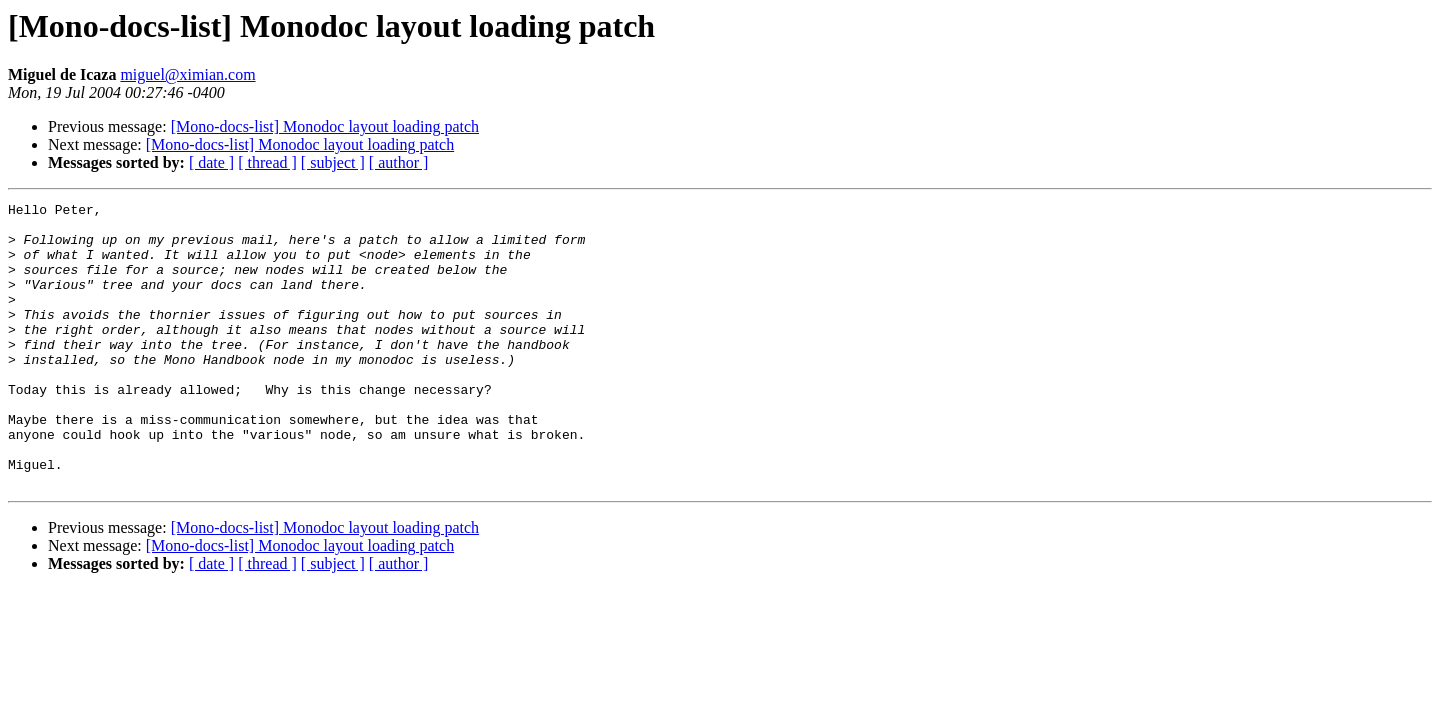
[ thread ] (267, 162)
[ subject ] (333, 162)
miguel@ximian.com (187, 74)
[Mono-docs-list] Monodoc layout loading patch (325, 126)
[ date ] (211, 162)
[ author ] (399, 162)
